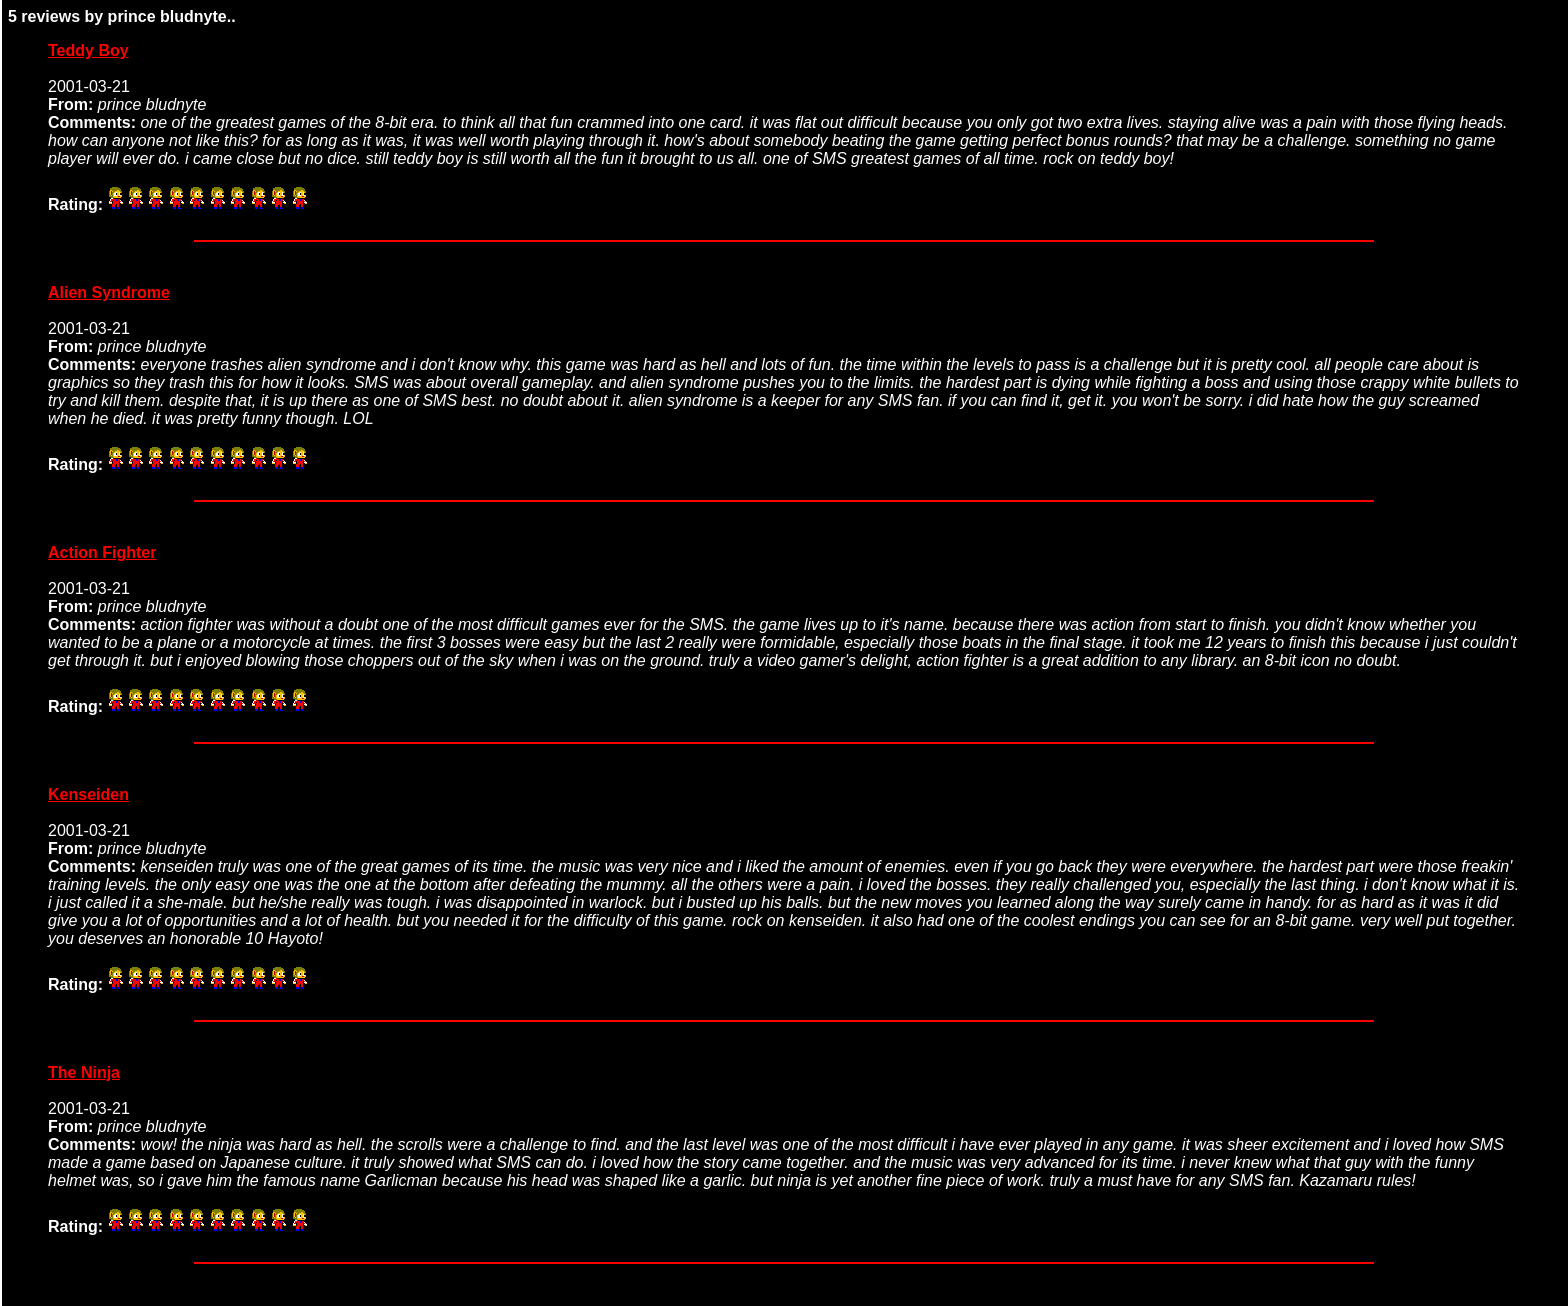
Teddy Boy (88, 50)
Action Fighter (102, 552)
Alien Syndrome (109, 292)
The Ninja (84, 1072)
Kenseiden (88, 794)
